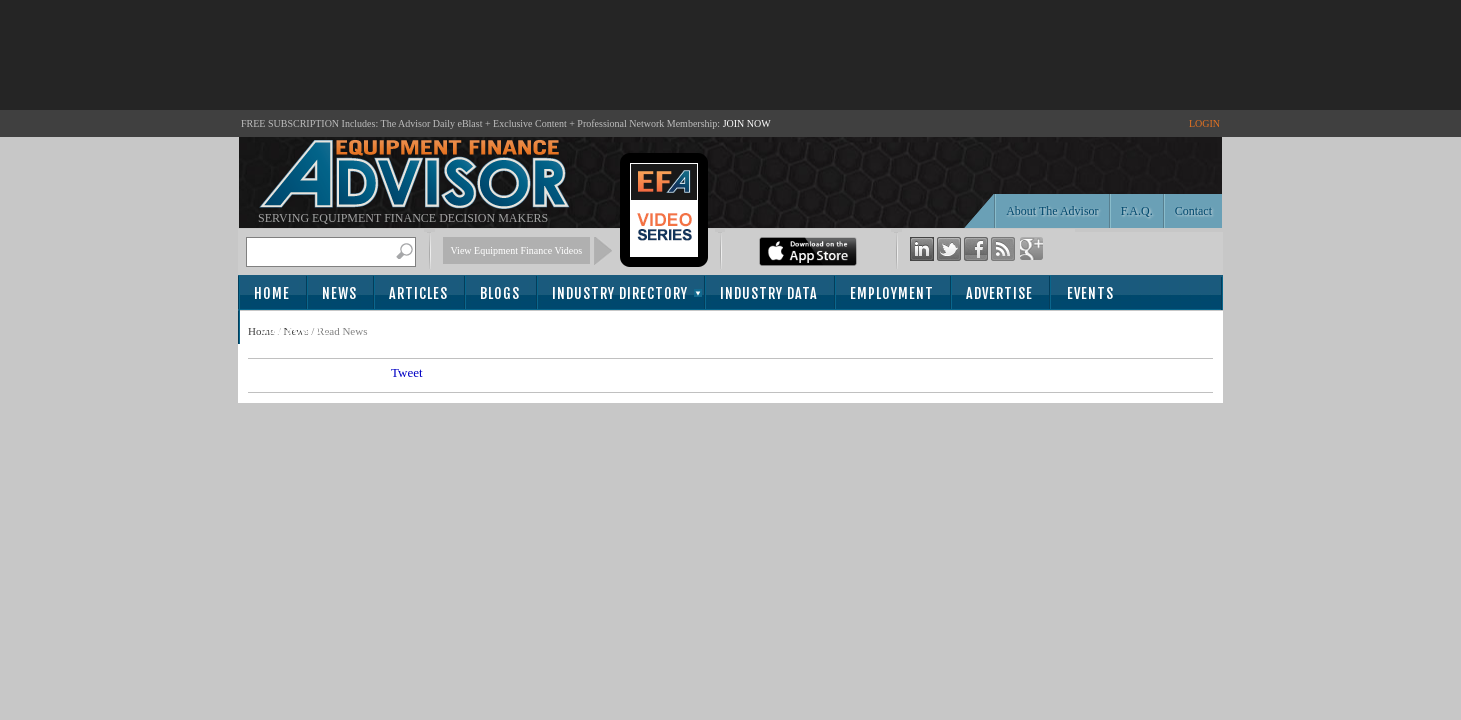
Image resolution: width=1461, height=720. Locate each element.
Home (272, 293)
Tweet (407, 372)
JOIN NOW (747, 123)
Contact (1193, 211)
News (339, 293)
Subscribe (294, 328)
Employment (892, 293)
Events (1090, 293)
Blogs (500, 293)
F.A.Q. (1137, 211)
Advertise (999, 293)
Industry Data (769, 293)
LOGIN (1204, 123)
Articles (418, 293)
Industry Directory (620, 293)
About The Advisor (1052, 211)
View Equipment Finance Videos (517, 250)
